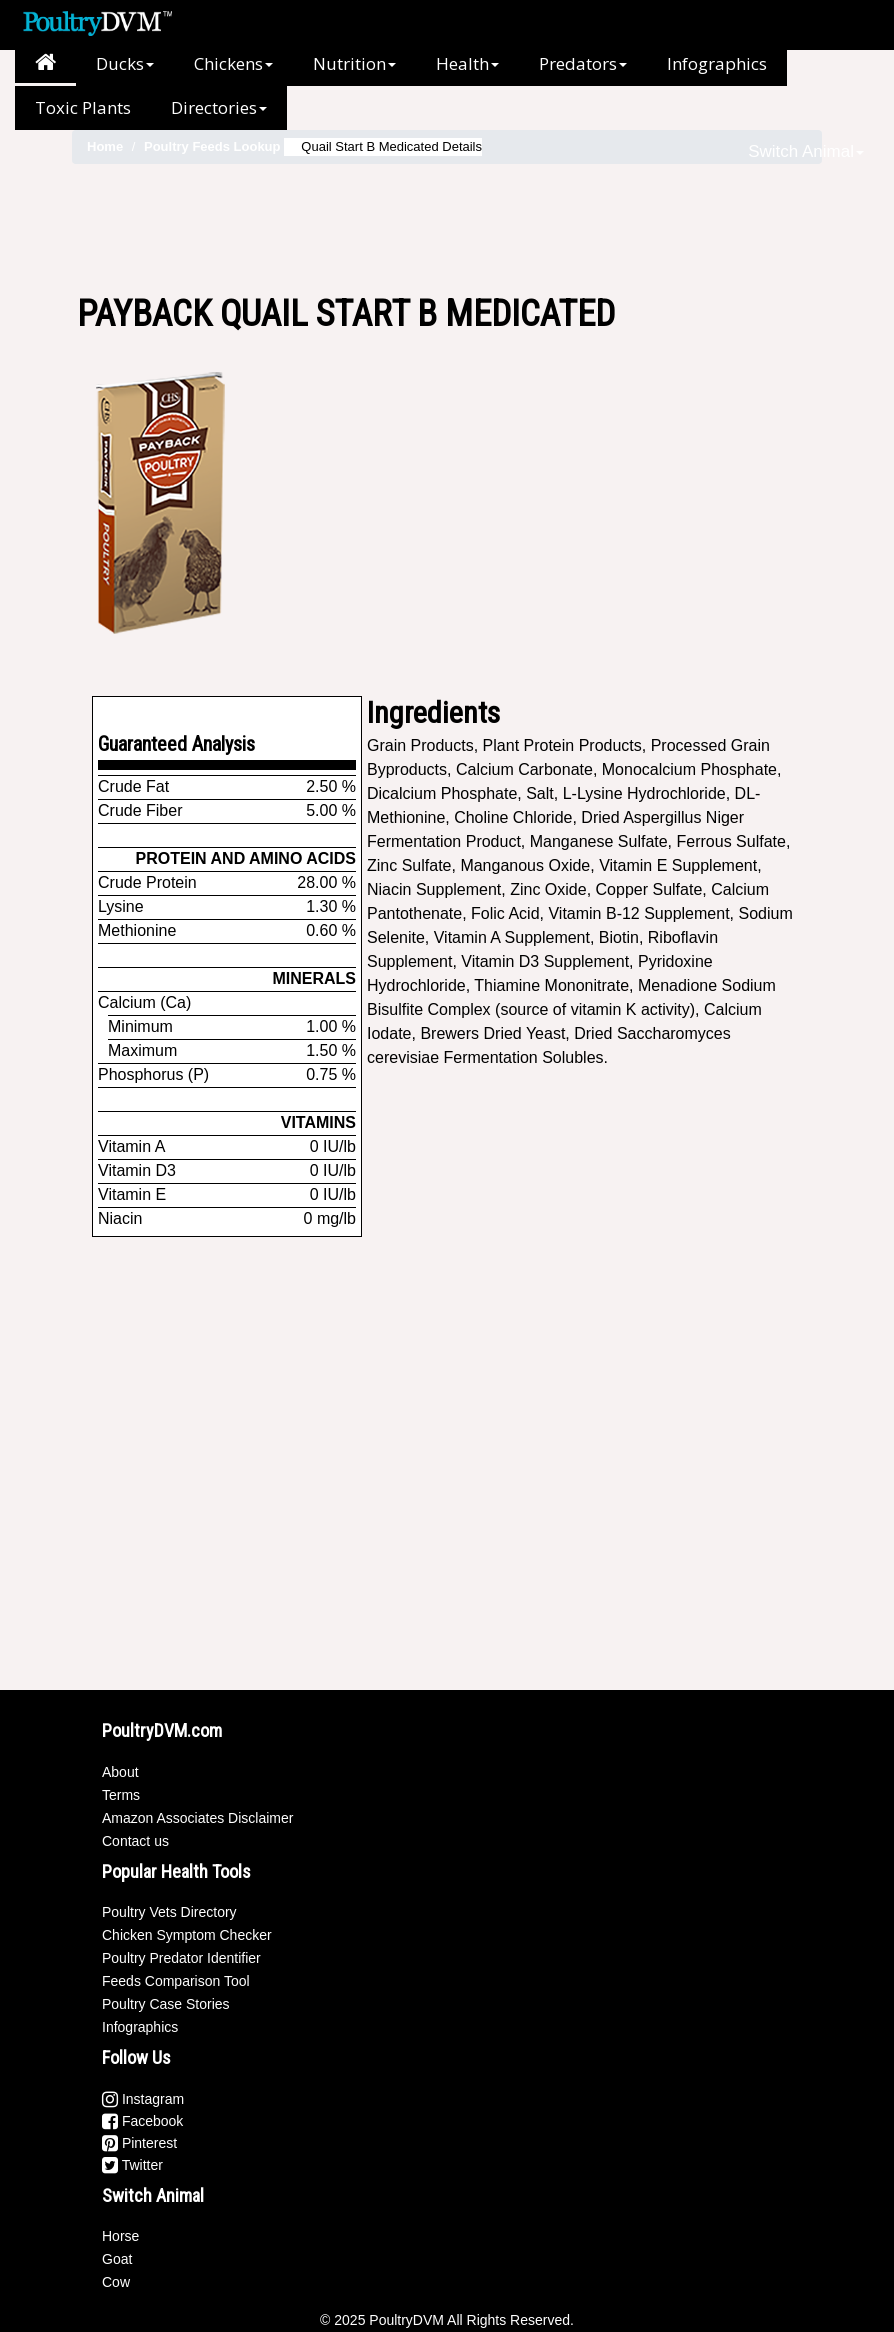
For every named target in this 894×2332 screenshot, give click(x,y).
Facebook (142, 2121)
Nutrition (354, 63)
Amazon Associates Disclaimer (197, 1818)
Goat (117, 2259)
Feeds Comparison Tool (176, 1981)
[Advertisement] (447, 229)
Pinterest (139, 2143)
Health (467, 63)
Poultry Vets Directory (169, 1912)
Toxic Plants (83, 107)
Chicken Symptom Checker (187, 1935)
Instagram (143, 2099)
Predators (583, 63)
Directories (219, 107)
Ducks (125, 63)
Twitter (132, 2165)
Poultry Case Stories (166, 2004)
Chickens (233, 63)
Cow (116, 2282)
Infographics (717, 63)
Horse (120, 2236)
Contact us (135, 1841)
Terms (121, 1795)
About (120, 1772)
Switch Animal (806, 151)
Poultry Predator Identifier (181, 1958)
